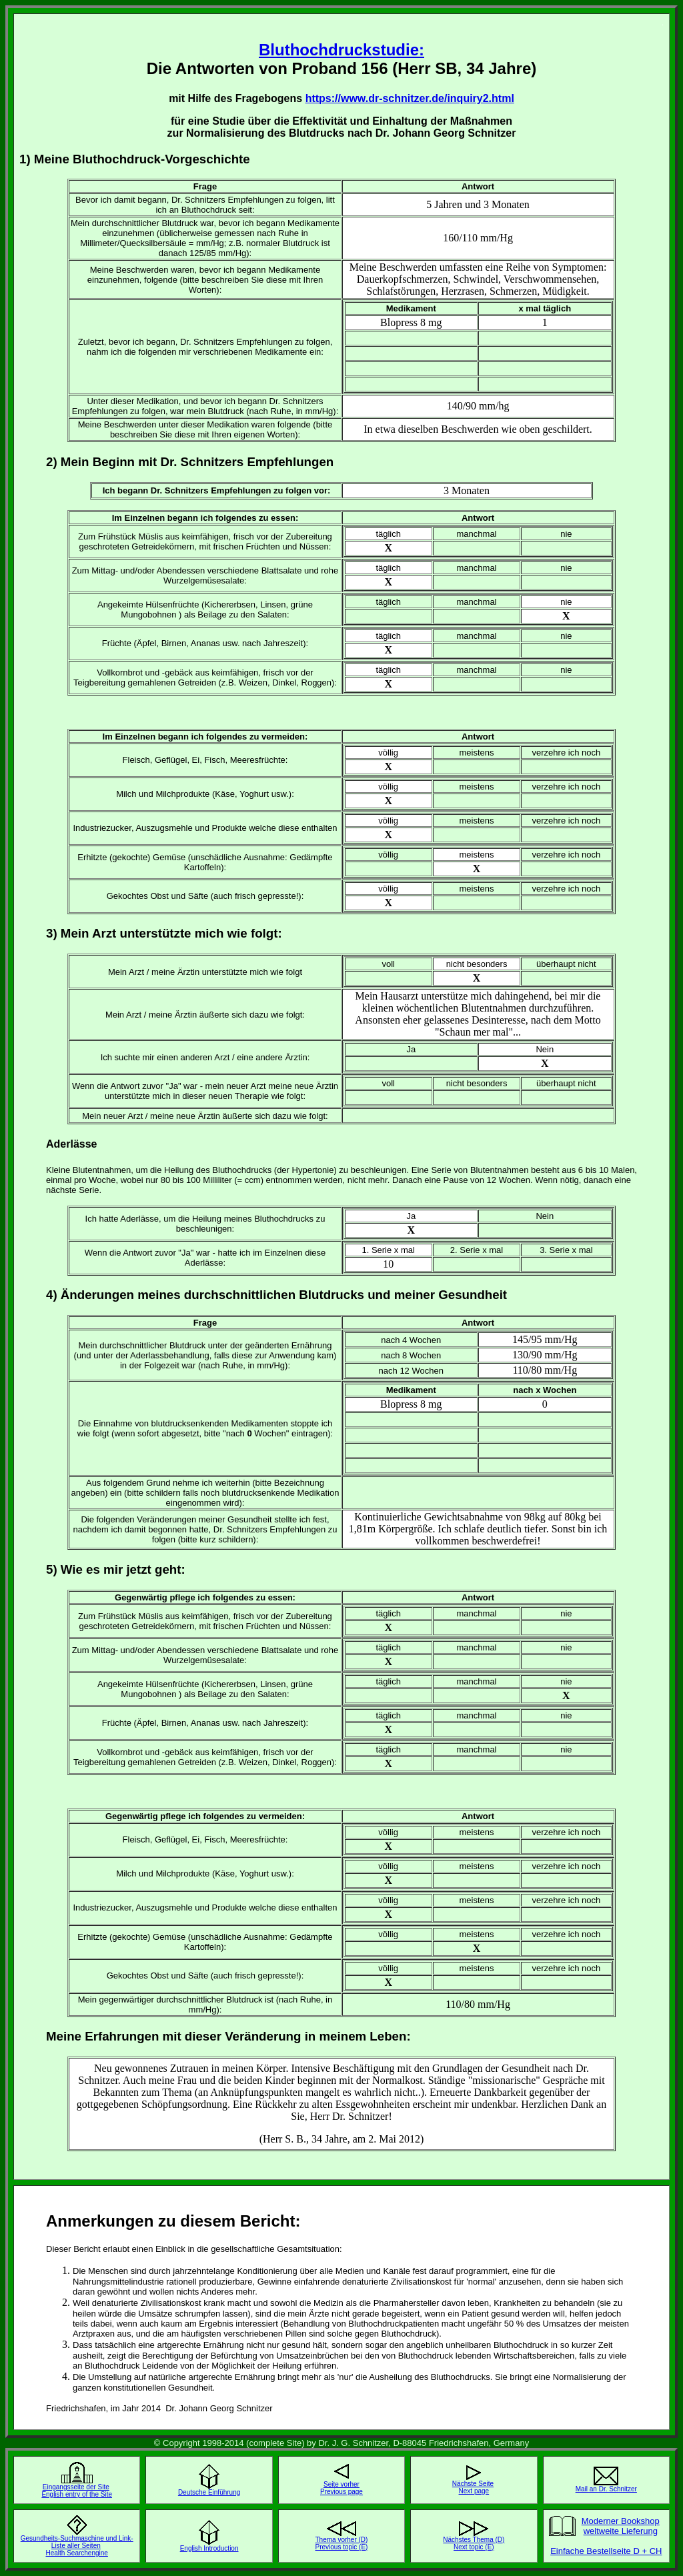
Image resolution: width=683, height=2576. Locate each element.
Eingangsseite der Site (76, 2487)
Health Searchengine (76, 2553)
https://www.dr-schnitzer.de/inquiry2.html (409, 98)
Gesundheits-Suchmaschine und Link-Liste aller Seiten (77, 2542)
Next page (474, 2491)
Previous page (341, 2491)
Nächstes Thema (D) (473, 2539)
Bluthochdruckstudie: (341, 50)
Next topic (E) (474, 2547)
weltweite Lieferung (621, 2531)
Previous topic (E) (341, 2547)
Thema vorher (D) (341, 2539)
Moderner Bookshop (621, 2521)
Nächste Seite (473, 2483)
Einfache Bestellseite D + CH (606, 2551)
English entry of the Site (76, 2494)
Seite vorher (341, 2484)
